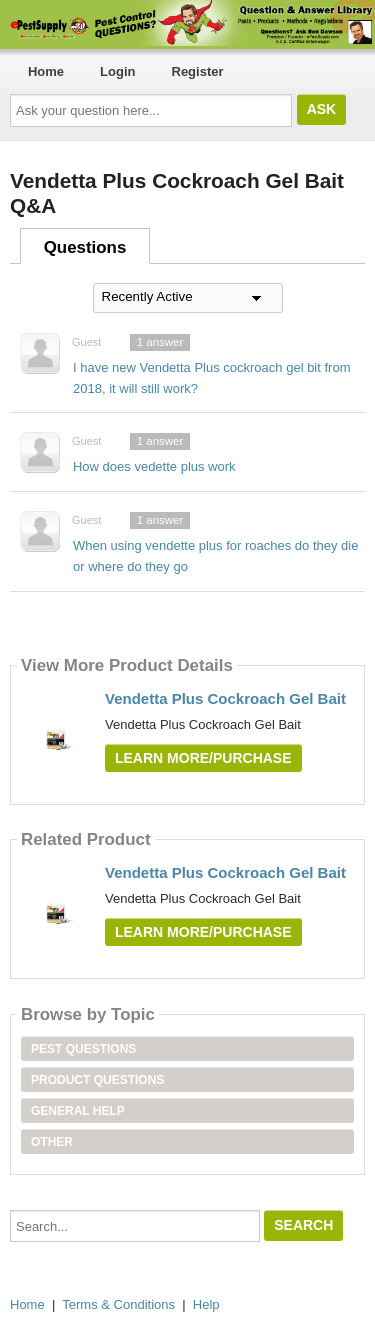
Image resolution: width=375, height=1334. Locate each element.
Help (206, 1304)
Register (198, 71)
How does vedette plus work (154, 466)
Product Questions (97, 1080)
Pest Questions (83, 1049)
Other (52, 1142)
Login (117, 71)
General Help (78, 1111)
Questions (85, 247)
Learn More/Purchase (203, 758)
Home (46, 71)
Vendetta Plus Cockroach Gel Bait (225, 698)
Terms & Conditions (118, 1304)
